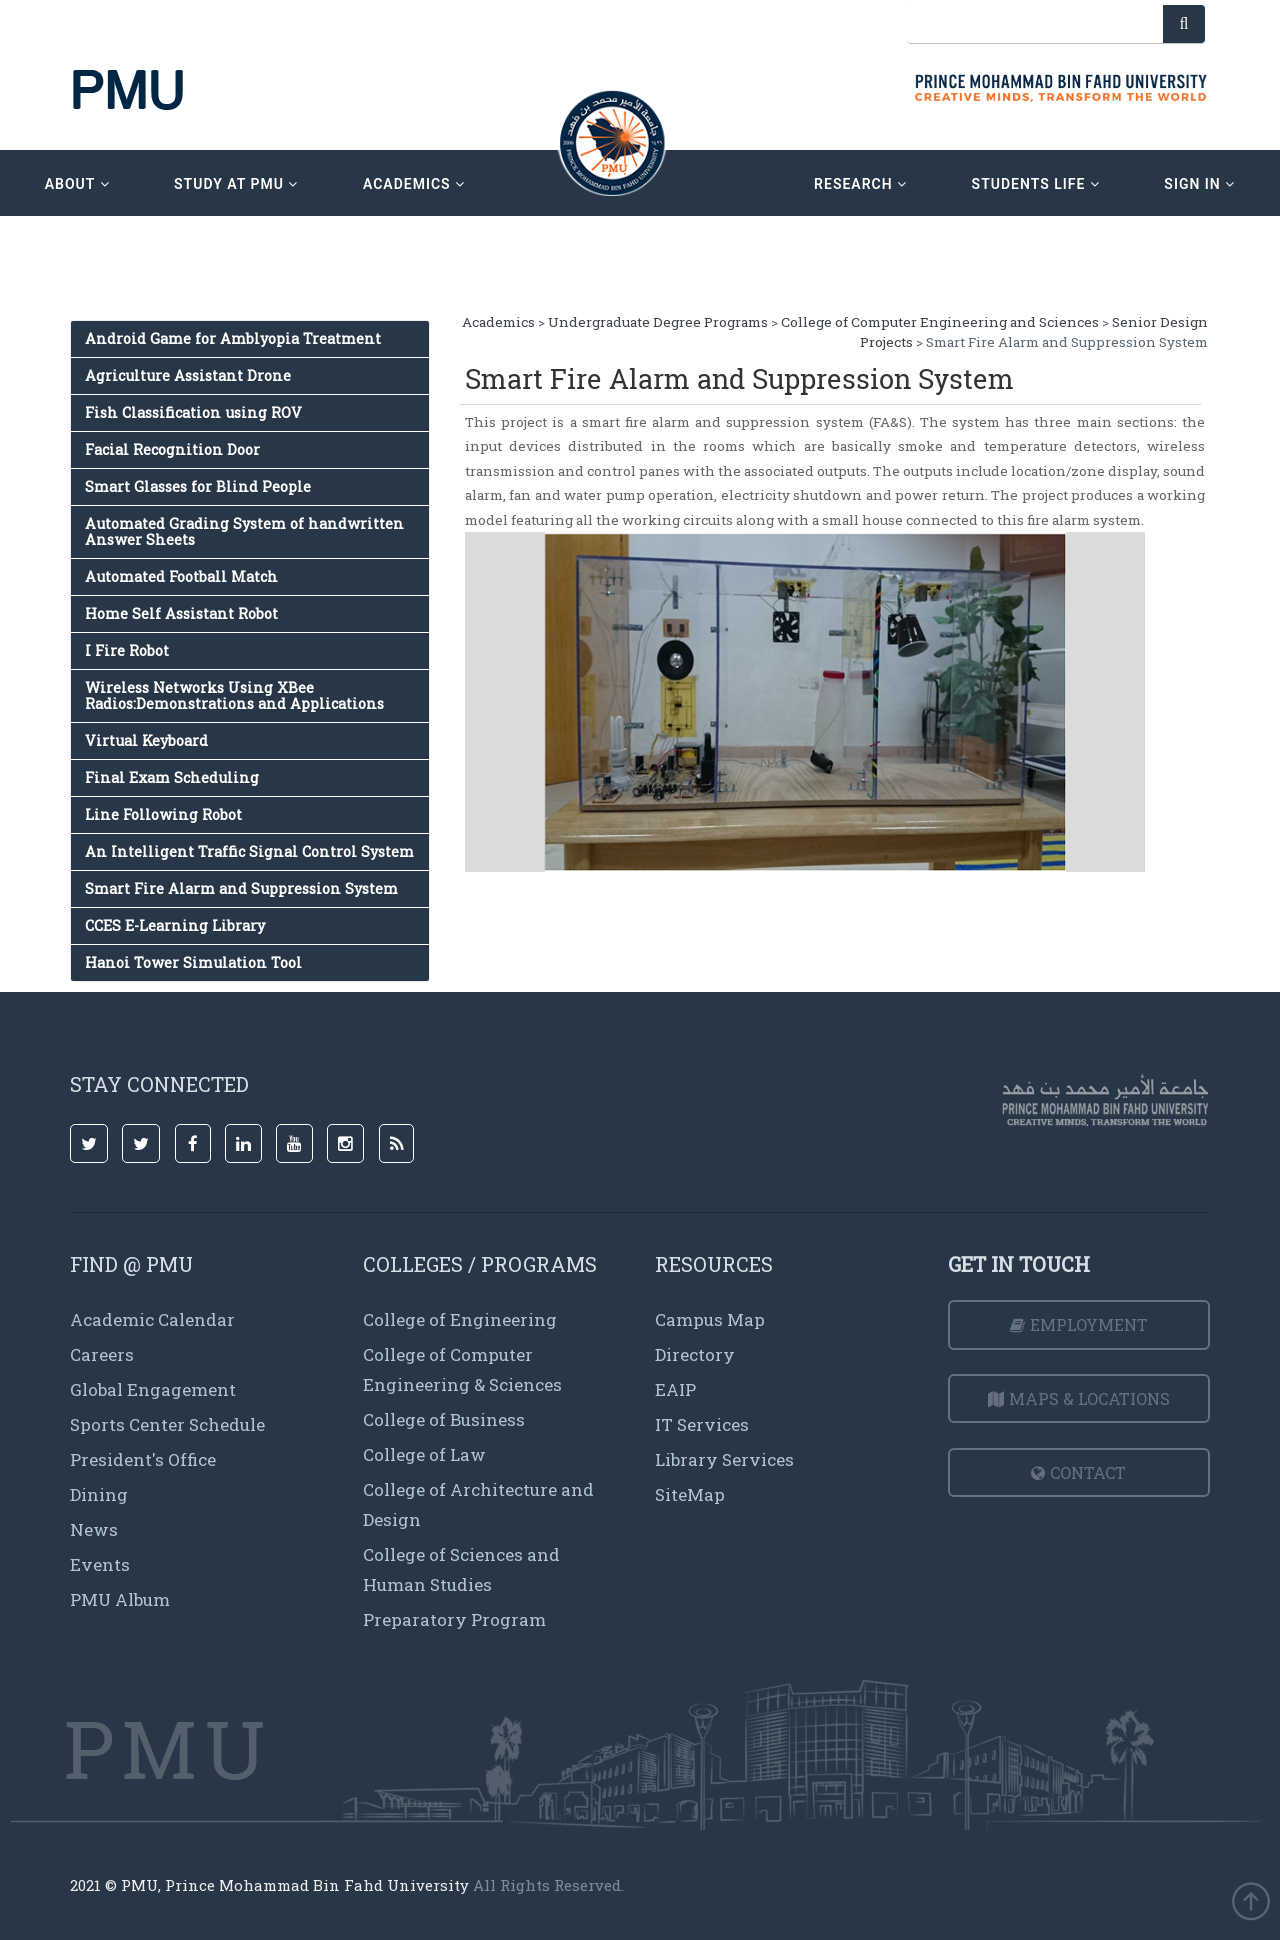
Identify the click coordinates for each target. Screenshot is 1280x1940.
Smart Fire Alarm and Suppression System (241, 888)
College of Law (424, 1454)
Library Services (724, 1459)
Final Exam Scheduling (172, 777)
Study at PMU (236, 184)
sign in (1199, 184)
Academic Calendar (152, 1319)
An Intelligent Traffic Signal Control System (249, 851)
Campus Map (710, 1319)
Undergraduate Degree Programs (658, 322)
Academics (498, 322)
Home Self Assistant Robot (181, 613)
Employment (1079, 1324)
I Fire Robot (127, 650)
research (860, 184)
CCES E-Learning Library (175, 925)
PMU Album (120, 1599)
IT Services (702, 1424)
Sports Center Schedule (167, 1424)
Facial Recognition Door (172, 449)
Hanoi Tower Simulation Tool (193, 962)
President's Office (143, 1459)
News (94, 1529)
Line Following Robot (163, 814)
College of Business (444, 1419)
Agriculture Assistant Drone (188, 375)
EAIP (675, 1389)
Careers (102, 1354)
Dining (99, 1494)
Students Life (1036, 184)
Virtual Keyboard (146, 740)
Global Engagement (153, 1389)
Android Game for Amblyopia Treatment (233, 338)
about (77, 184)
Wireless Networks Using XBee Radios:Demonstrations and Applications (234, 695)
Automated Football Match (181, 576)
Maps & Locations (1079, 1398)
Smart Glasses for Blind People (198, 486)
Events (100, 1564)
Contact (1078, 1472)
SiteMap (690, 1494)
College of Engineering (460, 1319)
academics (414, 184)
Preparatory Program (454, 1619)
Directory (695, 1354)
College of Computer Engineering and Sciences (940, 322)
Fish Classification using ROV (193, 412)
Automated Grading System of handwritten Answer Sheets (244, 531)
